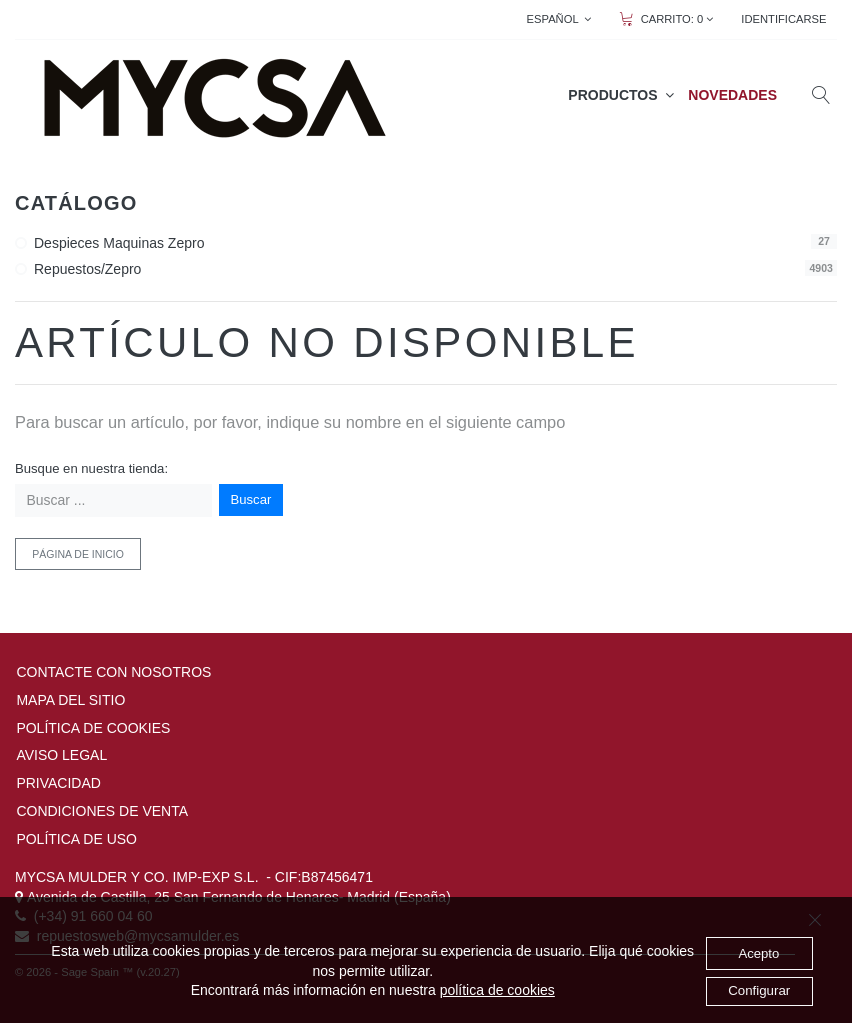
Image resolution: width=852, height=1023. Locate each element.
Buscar (251, 499)
